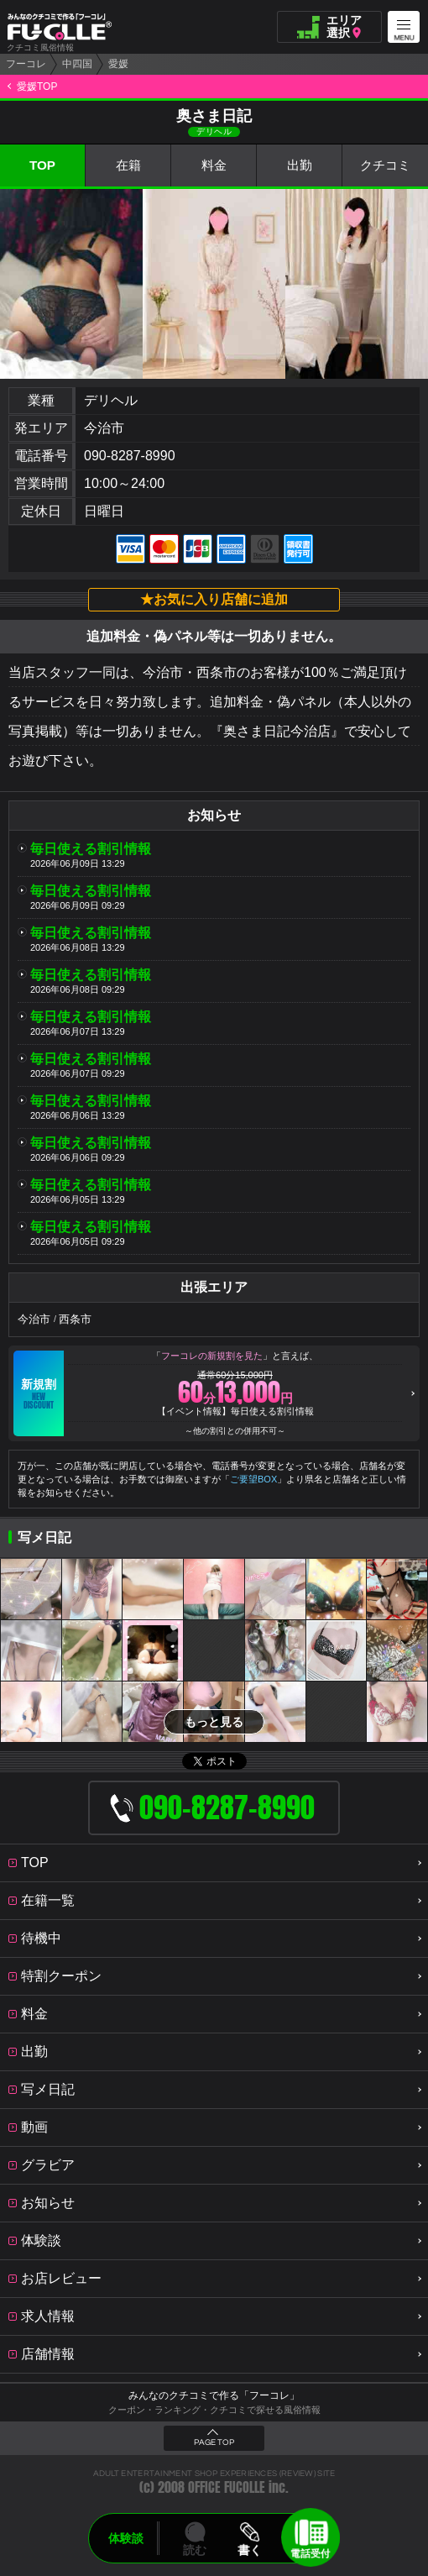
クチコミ (385, 165)
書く (249, 2550)
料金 (214, 165)
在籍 (128, 165)
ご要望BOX (253, 1479)
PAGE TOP (214, 2442)
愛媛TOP (37, 86)
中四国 (77, 64)
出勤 (299, 165)
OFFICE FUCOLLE (226, 2487)
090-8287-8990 (129, 456)
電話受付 (310, 2553)
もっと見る (214, 1722)
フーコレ (26, 64)
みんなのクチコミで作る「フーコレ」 (214, 2395)
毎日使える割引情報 (90, 849)
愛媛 (118, 64)
